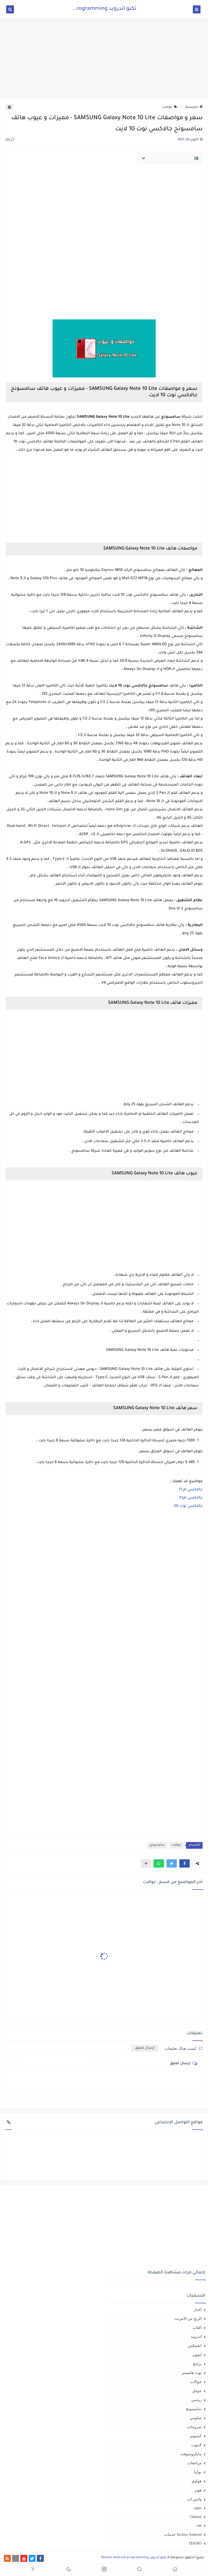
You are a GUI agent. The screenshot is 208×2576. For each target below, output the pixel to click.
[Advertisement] (104, 58)
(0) (9, 140)
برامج (197, 2364)
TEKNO (195, 2543)
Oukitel (196, 2517)
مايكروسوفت (191, 2454)
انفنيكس (195, 2346)
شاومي (196, 2418)
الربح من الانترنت (188, 2318)
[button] (184, 1863)
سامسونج (157, 1845)
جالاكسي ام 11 (191, 1490)
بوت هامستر (192, 2373)
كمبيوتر (196, 2436)
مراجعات (194, 2463)
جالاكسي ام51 (191, 1498)
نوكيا (198, 2472)
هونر (198, 2490)
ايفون (197, 2355)
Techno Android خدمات (183, 2534)
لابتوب (196, 2445)
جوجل (197, 2391)
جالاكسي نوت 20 (188, 1506)
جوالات (169, 107)
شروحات (194, 2427)
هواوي (197, 2481)
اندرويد (196, 2337)
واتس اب (194, 2499)
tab (199, 2525)
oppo (198, 2508)
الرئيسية (194, 107)
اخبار (198, 2309)
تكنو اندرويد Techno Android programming (85, 9)
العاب (197, 2327)
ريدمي (196, 2400)
